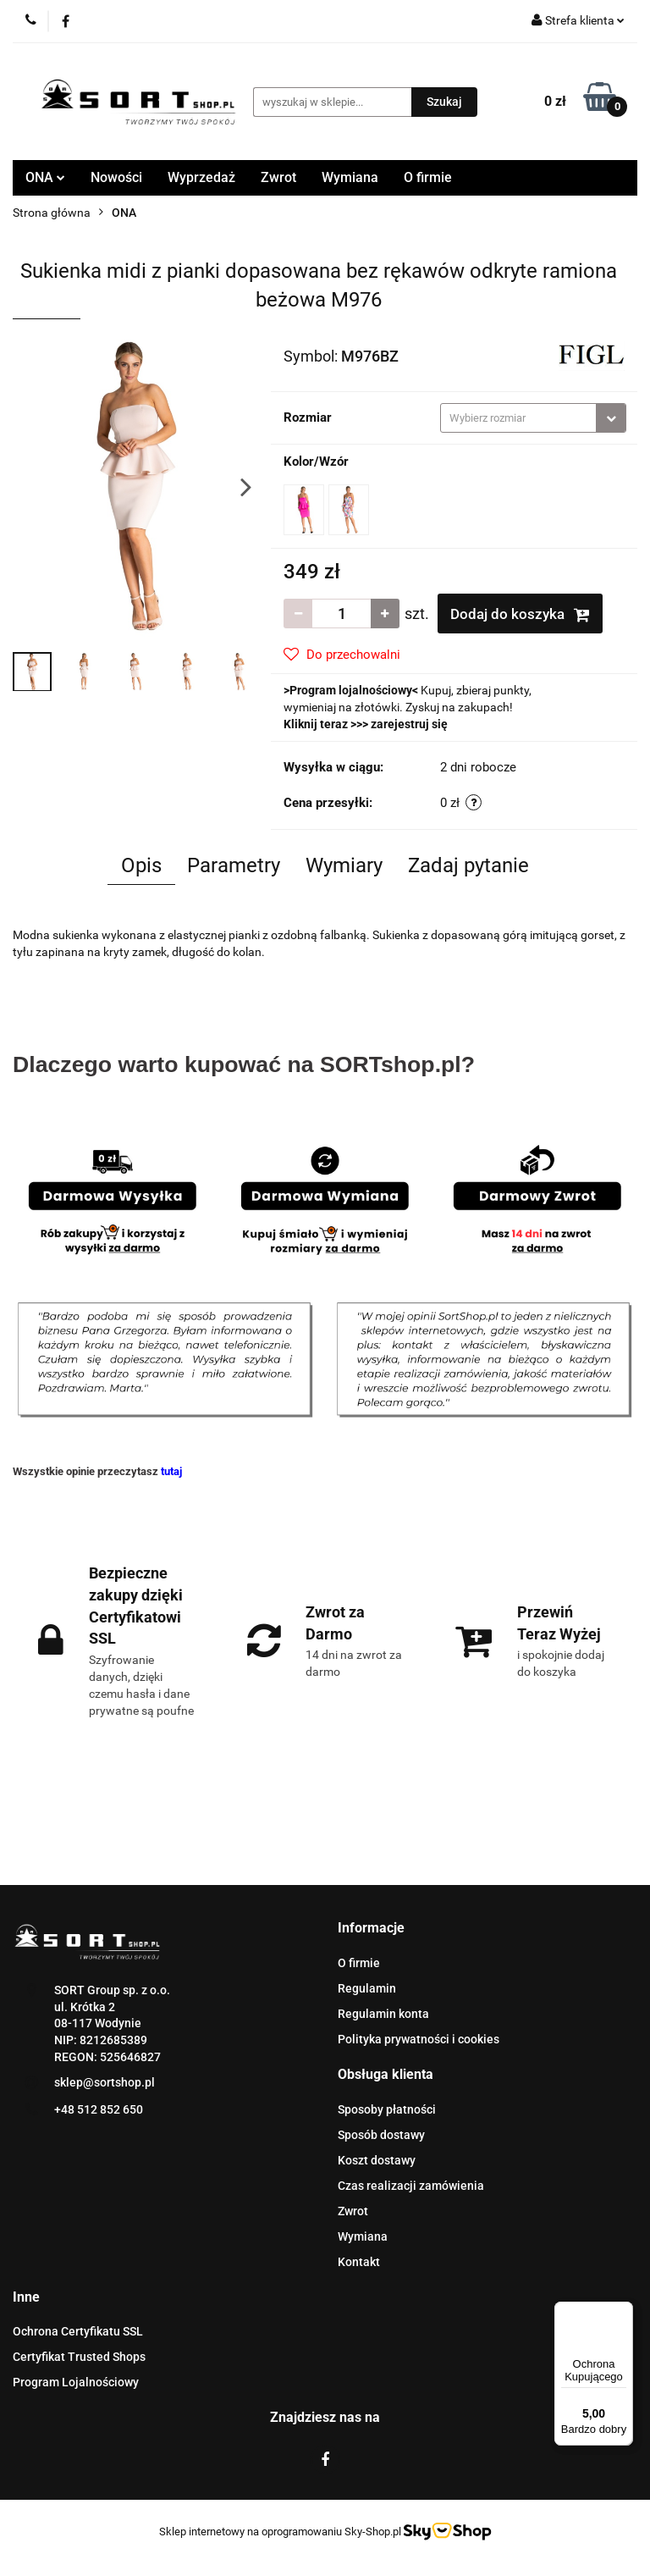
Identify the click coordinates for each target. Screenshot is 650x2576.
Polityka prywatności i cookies (418, 2039)
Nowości (116, 177)
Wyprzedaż (201, 177)
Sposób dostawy (381, 2135)
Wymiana (350, 177)
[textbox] (518, 418)
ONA (45, 177)
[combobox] (533, 418)
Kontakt (359, 2262)
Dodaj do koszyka (520, 614)
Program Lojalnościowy (76, 2382)
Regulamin (367, 1988)
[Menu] (623, 2312)
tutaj (171, 1471)
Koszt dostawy (377, 2160)
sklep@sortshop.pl (104, 2082)
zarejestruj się (409, 724)
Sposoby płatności (387, 2109)
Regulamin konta (383, 2013)
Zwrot (278, 177)
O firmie (428, 177)
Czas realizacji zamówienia (411, 2185)
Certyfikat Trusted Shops (79, 2356)
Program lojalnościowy (350, 690)
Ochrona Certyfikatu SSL (78, 2331)
